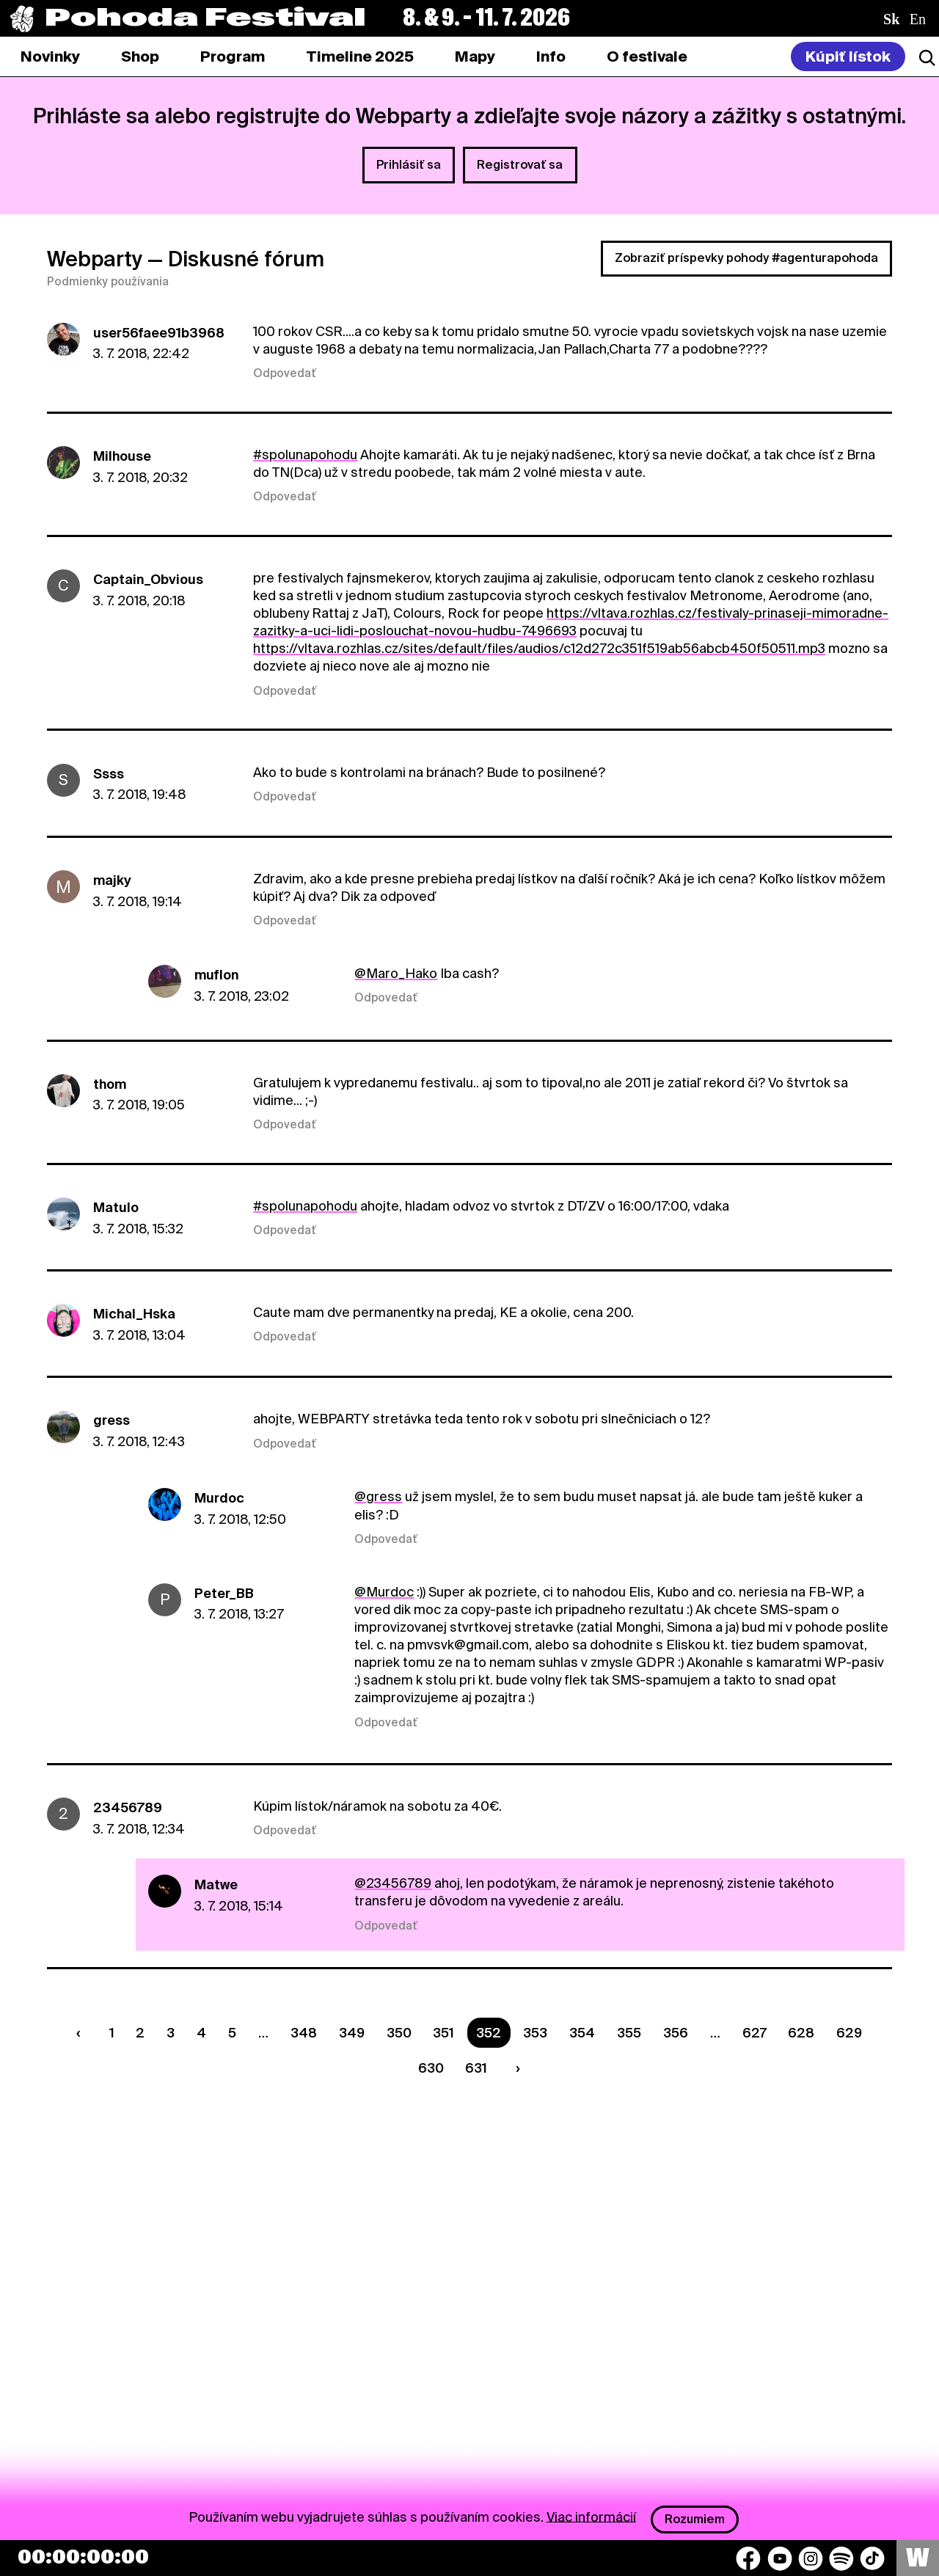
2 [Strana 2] (140, 2032)
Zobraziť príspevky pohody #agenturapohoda (746, 258)
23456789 (127, 1807)
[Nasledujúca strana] (515, 2069)
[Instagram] (810, 2558)
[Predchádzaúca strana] (81, 2033)
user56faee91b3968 (158, 332)
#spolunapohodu (305, 454)
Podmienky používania (108, 281)
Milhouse (122, 456)
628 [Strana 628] (801, 2032)
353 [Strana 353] (535, 2032)
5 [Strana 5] (232, 2032)
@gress (378, 1496)
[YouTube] (779, 2558)
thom (109, 1084)
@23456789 (392, 1883)
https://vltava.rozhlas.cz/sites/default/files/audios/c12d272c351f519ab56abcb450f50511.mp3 (539, 648)
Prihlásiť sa (408, 165)
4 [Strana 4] (201, 2032)
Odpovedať (284, 373)
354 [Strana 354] (582, 2032)
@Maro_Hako (395, 973)
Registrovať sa (520, 165)
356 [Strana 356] (675, 2032)
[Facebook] (748, 2558)
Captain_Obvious (148, 579)
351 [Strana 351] (443, 2032)
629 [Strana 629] (849, 2032)
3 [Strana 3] (171, 2032)
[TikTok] (872, 2558)
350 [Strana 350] (399, 2032)
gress (111, 1420)
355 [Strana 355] (629, 2032)
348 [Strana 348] (304, 2032)
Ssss (108, 773)
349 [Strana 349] (352, 2032)
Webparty (94, 259)
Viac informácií (591, 2516)
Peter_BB (224, 1593)
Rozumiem (695, 2519)
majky (112, 880)
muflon (216, 974)
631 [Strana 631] (476, 2068)
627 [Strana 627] (754, 2032)
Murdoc (219, 1498)
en (918, 19)
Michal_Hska (134, 1313)
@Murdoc (384, 1591)
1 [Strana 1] (111, 2032)
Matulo (116, 1207)
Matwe (216, 1884)
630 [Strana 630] (431, 2068)
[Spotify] (841, 2558)
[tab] (140, 56)
